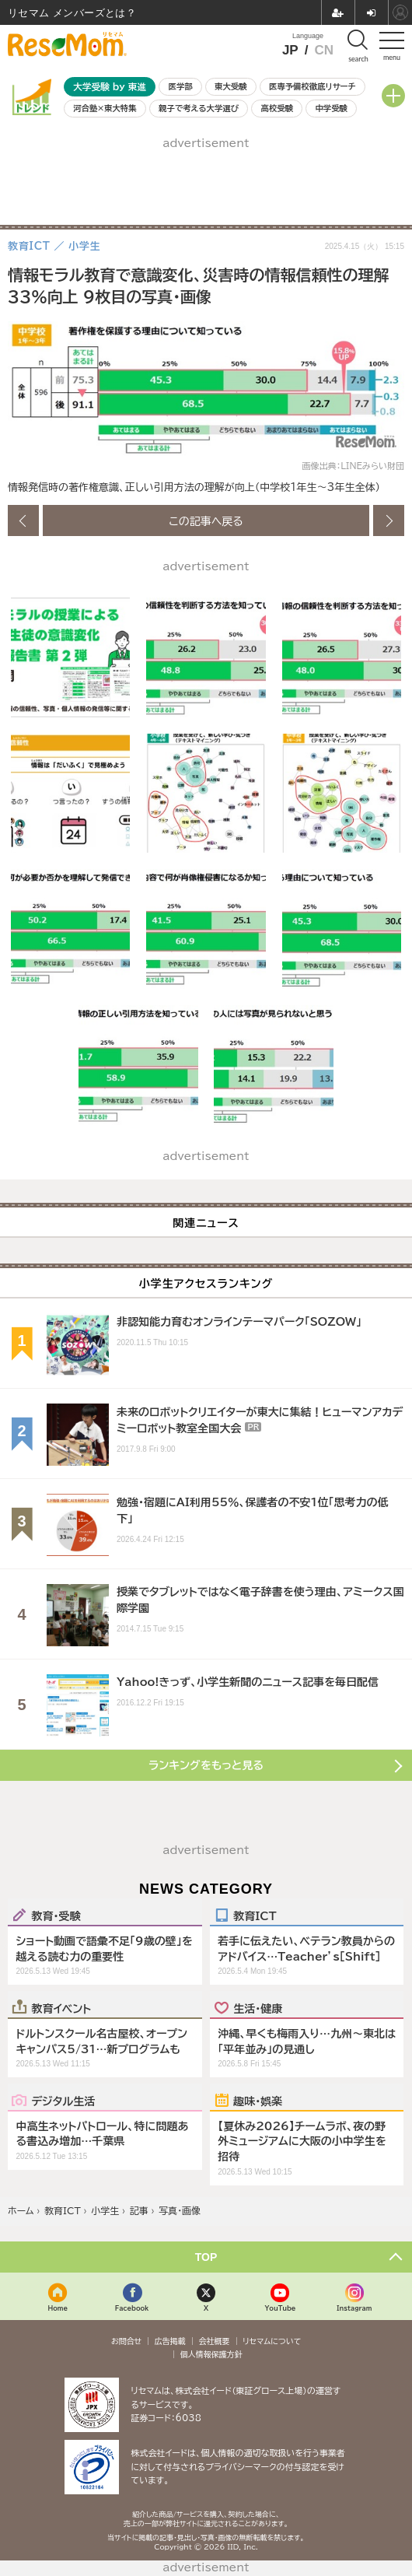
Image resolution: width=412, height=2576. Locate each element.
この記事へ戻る (206, 520)
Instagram (354, 2307)
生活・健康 (257, 2008)
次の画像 (388, 520)
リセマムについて (272, 2341)
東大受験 (231, 86)
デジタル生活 (63, 2100)
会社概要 (214, 2341)
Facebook (132, 2307)
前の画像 (23, 520)
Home (57, 2307)
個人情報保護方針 (211, 2354)
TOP (206, 2257)
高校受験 (276, 108)
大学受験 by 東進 (109, 86)
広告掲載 (170, 2341)
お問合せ (126, 2341)
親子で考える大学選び (199, 108)
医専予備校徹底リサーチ (312, 86)
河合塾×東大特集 (104, 108)
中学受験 (331, 108)
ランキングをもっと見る (206, 1765)
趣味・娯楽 (257, 2100)
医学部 (181, 86)
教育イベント (61, 2008)
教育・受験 (55, 1915)
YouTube (279, 2307)
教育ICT (254, 1915)
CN (323, 50)
